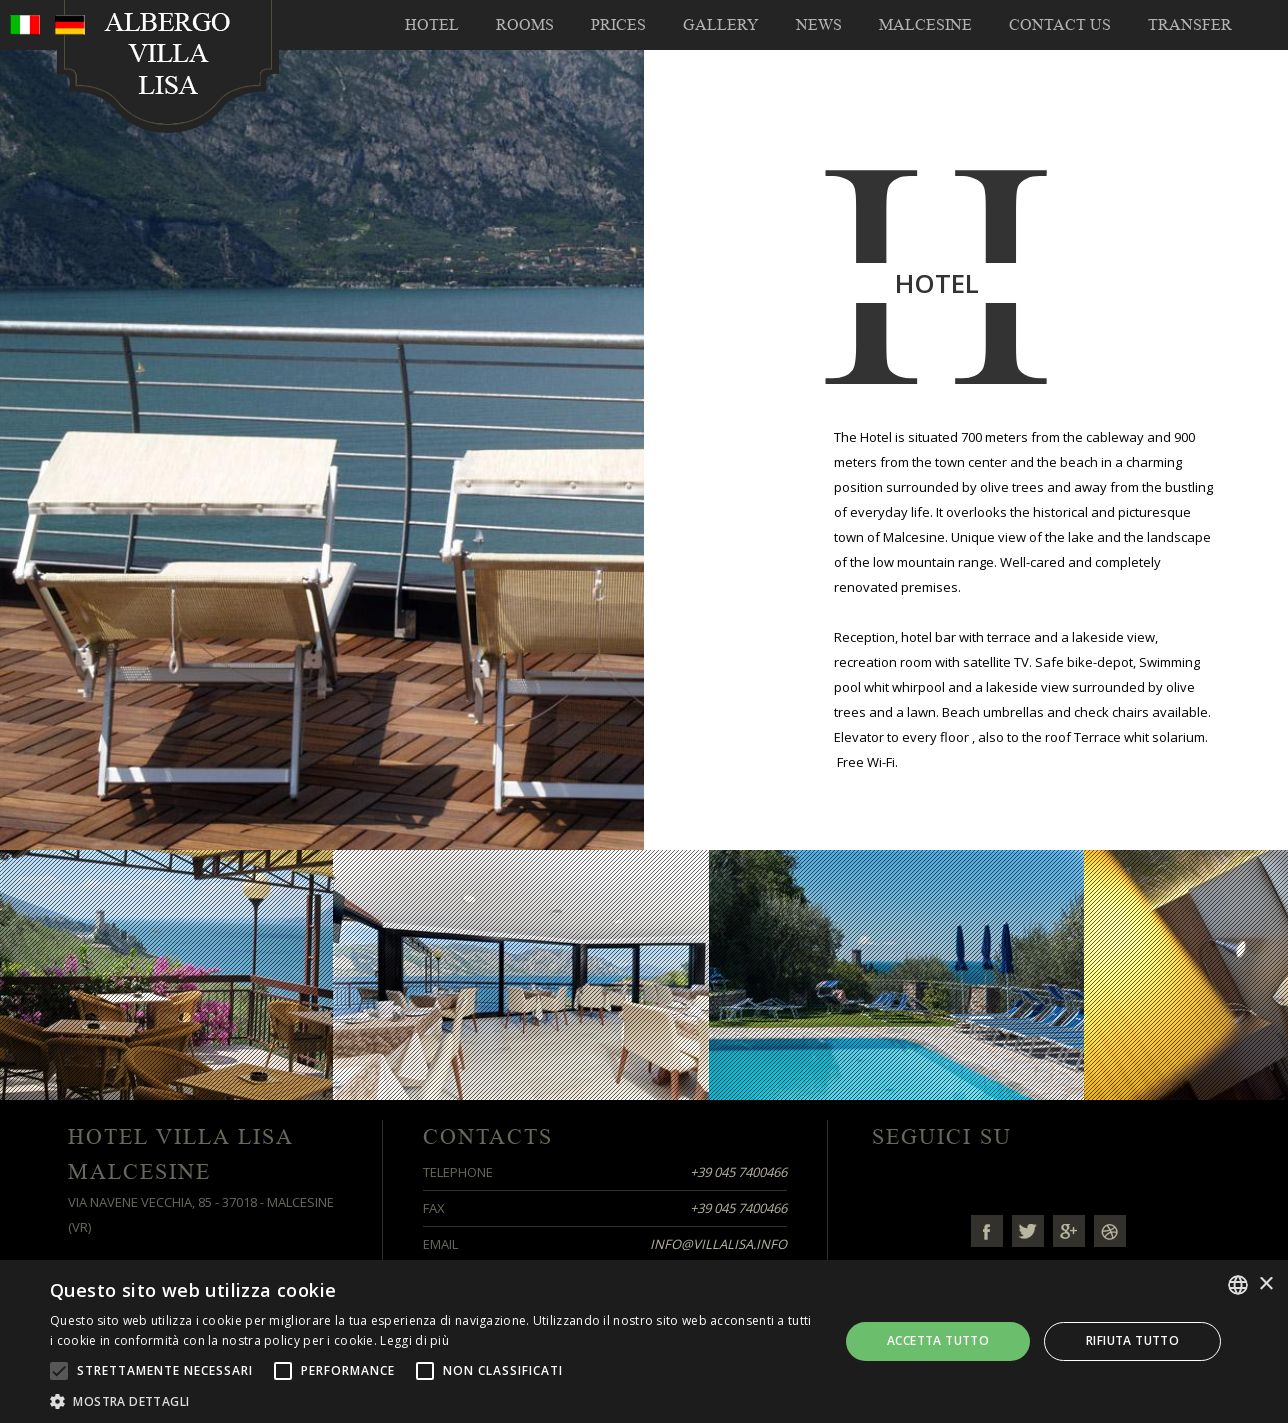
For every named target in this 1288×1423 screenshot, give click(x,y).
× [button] (1265, 1284)
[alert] (644, 1341)
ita (25, 25)
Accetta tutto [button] (938, 1340)
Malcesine (925, 25)
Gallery (721, 25)
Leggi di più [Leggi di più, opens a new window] (414, 1340)
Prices (618, 25)
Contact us (1060, 25)
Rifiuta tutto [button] (1132, 1340)
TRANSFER (1190, 25)
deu (70, 25)
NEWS (819, 25)
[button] (433, 1399)
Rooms (525, 25)
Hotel (432, 25)
